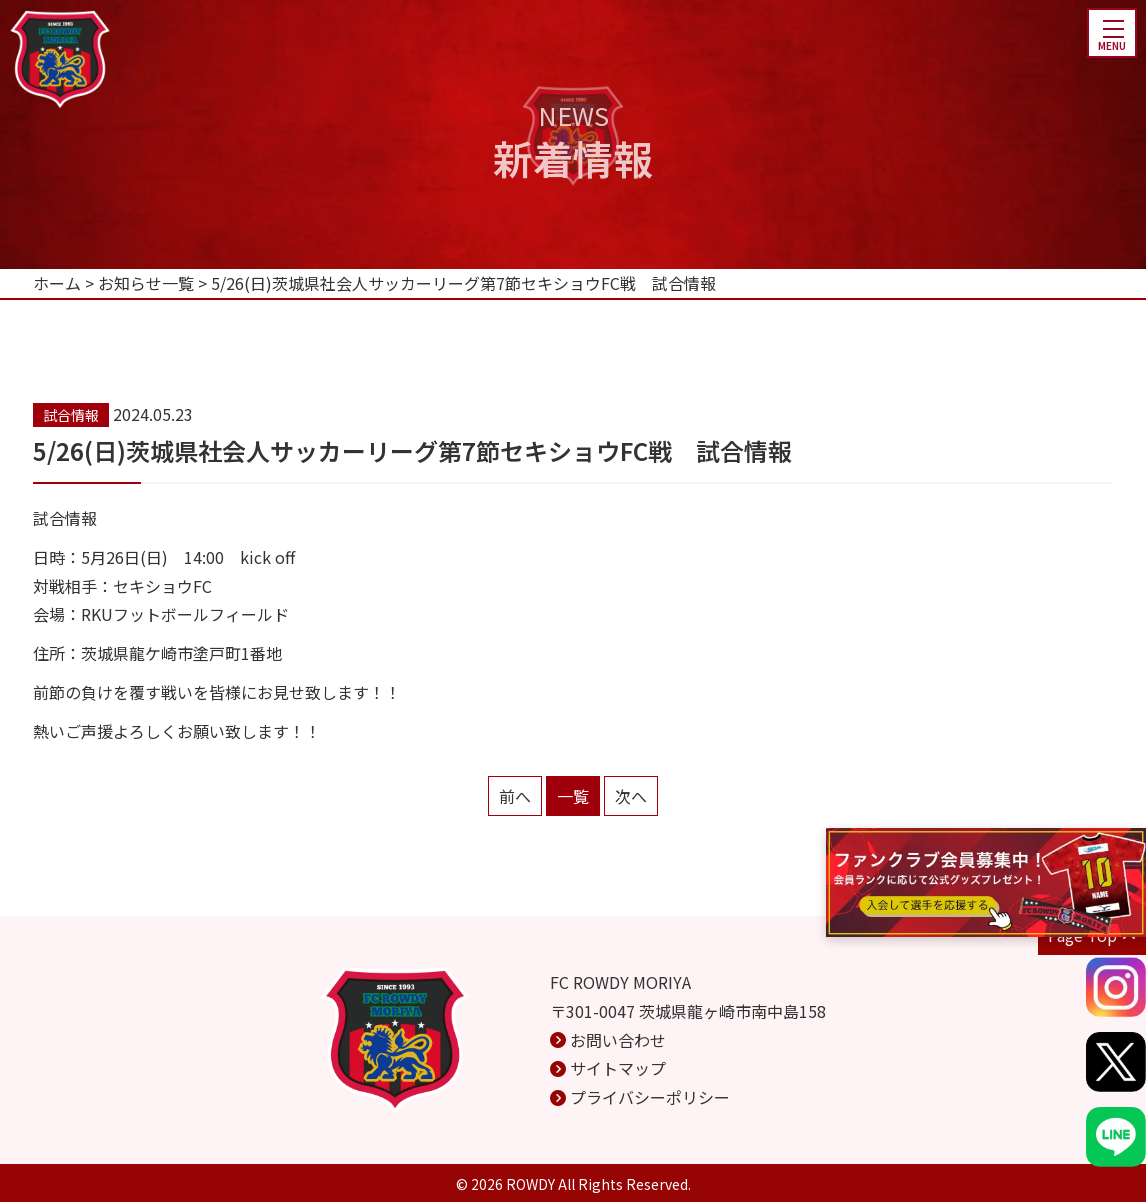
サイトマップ (618, 1068)
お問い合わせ (618, 1040)
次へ (631, 796)
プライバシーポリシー (650, 1097)
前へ (515, 796)
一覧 (573, 796)
